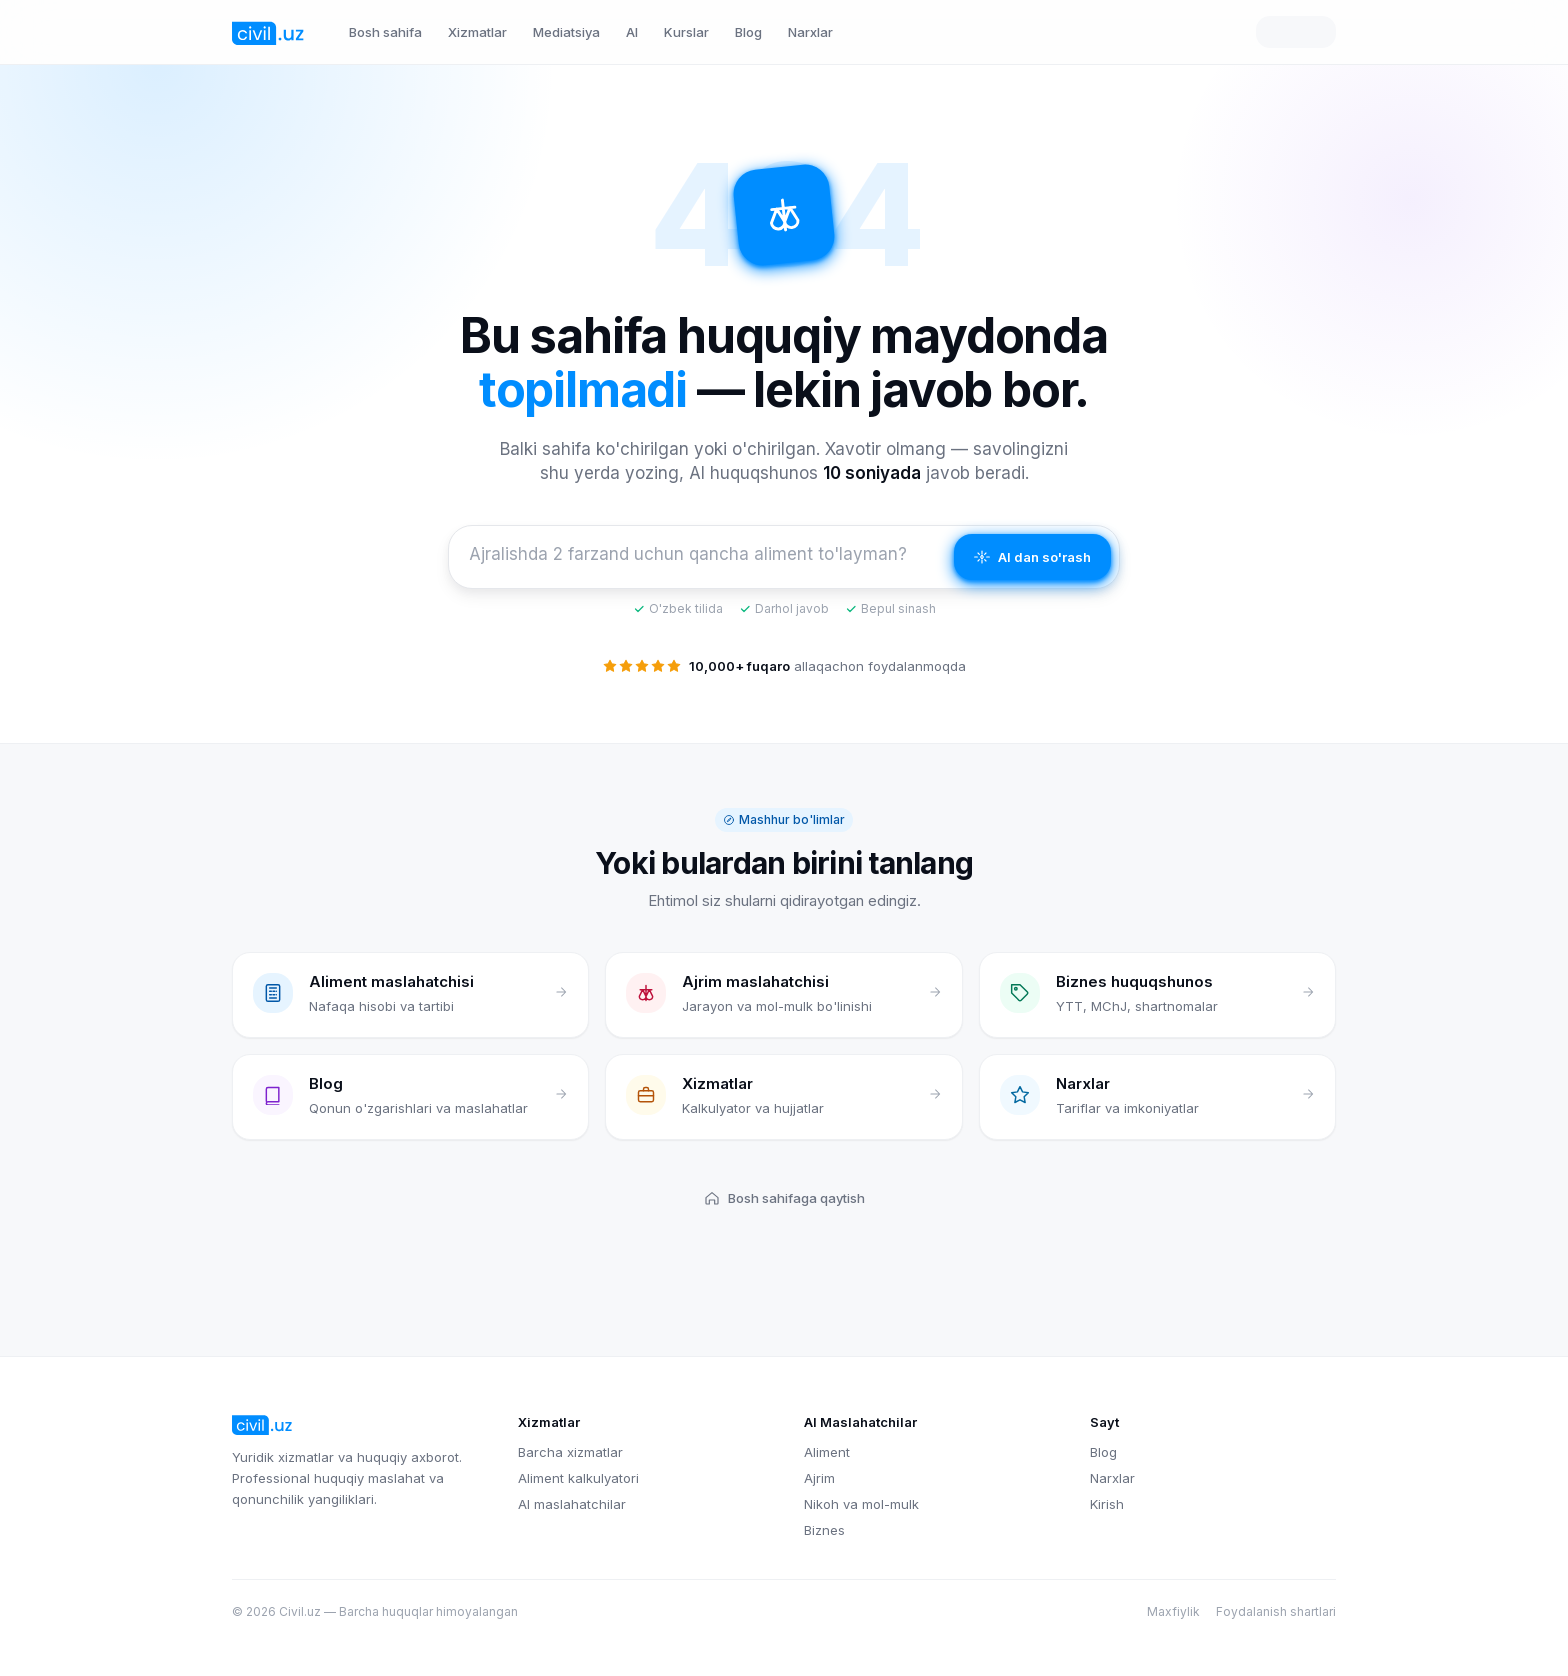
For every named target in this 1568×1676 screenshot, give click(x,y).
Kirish (1107, 1504)
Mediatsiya (566, 32)
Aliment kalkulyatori (578, 1478)
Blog (748, 32)
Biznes (824, 1530)
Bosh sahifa (385, 32)
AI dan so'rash (1032, 557)
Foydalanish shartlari (1276, 1611)
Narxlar (810, 32)
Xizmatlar (477, 32)
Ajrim (819, 1478)
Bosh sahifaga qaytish (784, 1198)
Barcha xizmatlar (570, 1452)
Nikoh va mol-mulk (861, 1504)
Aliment (827, 1452)
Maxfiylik (1173, 1611)
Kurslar (686, 32)
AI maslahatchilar (572, 1504)
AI (632, 32)
